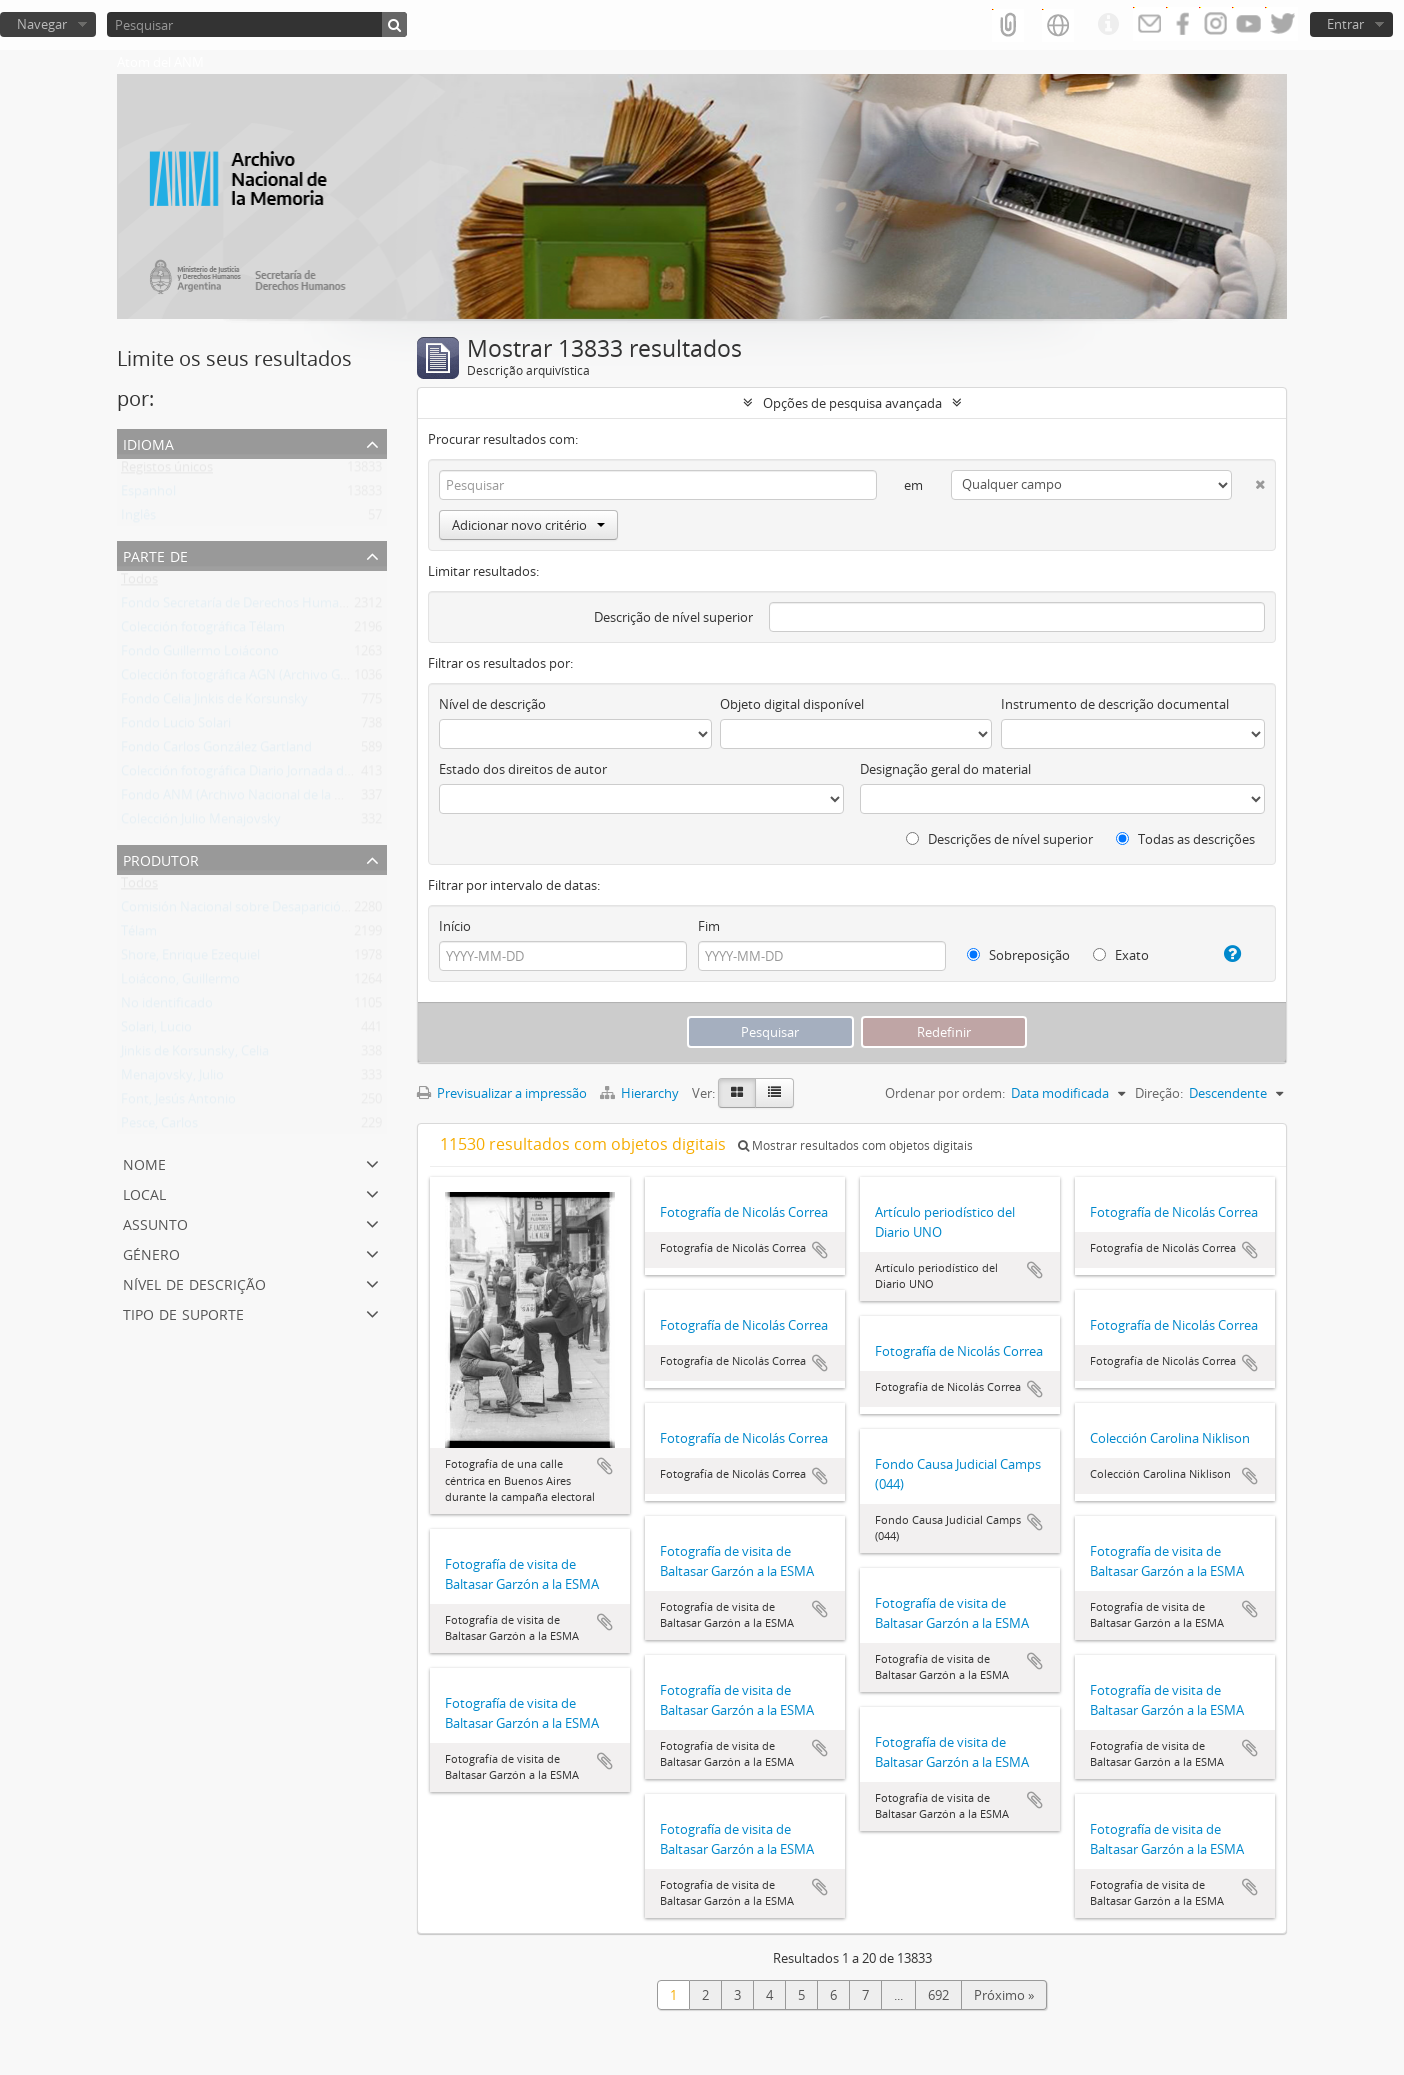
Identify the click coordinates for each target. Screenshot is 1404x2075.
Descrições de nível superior (999, 839)
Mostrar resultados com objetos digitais (855, 1145)
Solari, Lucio (156, 1031)
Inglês (138, 519)
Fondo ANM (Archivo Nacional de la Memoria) (256, 799)
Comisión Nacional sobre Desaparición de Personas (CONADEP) (308, 911)
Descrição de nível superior (673, 617)
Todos (139, 583)
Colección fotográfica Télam (203, 631)
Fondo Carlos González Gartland (216, 751)
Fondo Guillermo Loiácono (200, 655)
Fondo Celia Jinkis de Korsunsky (214, 703)
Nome (144, 1162)
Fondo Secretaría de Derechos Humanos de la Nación (279, 607)
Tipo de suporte (183, 1312)
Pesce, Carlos (159, 1127)
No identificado (167, 1007)
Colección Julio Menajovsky (201, 823)
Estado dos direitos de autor (523, 769)
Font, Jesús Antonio (178, 1103)
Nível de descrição (194, 1282)
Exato (1121, 955)
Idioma (148, 442)
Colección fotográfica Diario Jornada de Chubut (260, 775)
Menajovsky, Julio (172, 1079)
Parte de (155, 554)
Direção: (1159, 1093)
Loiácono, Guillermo (180, 983)
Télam (139, 935)
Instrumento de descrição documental (1115, 704)
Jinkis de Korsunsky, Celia (195, 1055)
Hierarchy (641, 1093)
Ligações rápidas (1108, 25)
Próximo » (1004, 1995)
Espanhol (148, 495)
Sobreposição (1018, 955)
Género (151, 1252)
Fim (709, 926)
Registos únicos (167, 471)
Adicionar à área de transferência (605, 1466)
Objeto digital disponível (792, 704)
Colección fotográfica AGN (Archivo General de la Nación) (289, 679)
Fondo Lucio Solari (176, 727)
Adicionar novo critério (528, 525)
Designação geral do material (945, 769)
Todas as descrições (1185, 839)
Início (455, 926)
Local (144, 1192)
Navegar (42, 24)
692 (938, 1995)
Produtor (161, 858)
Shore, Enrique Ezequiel (190, 959)
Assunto (155, 1222)
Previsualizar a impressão (502, 1093)
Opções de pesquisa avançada (852, 403)
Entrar (1345, 24)
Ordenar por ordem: (945, 1093)
